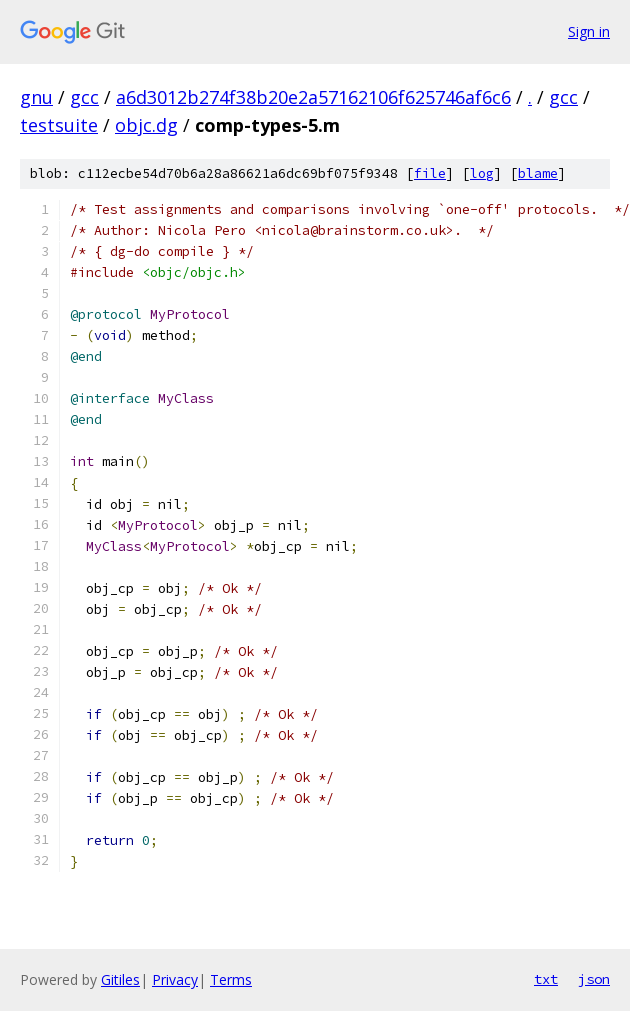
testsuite (59, 125)
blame (538, 173)
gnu (36, 97)
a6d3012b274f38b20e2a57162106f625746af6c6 (313, 97)
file (430, 173)
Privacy (175, 979)
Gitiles (120, 979)
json (594, 979)
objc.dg (146, 125)
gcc (84, 97)
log (482, 173)
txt (546, 979)
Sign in (589, 31)
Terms (231, 979)
